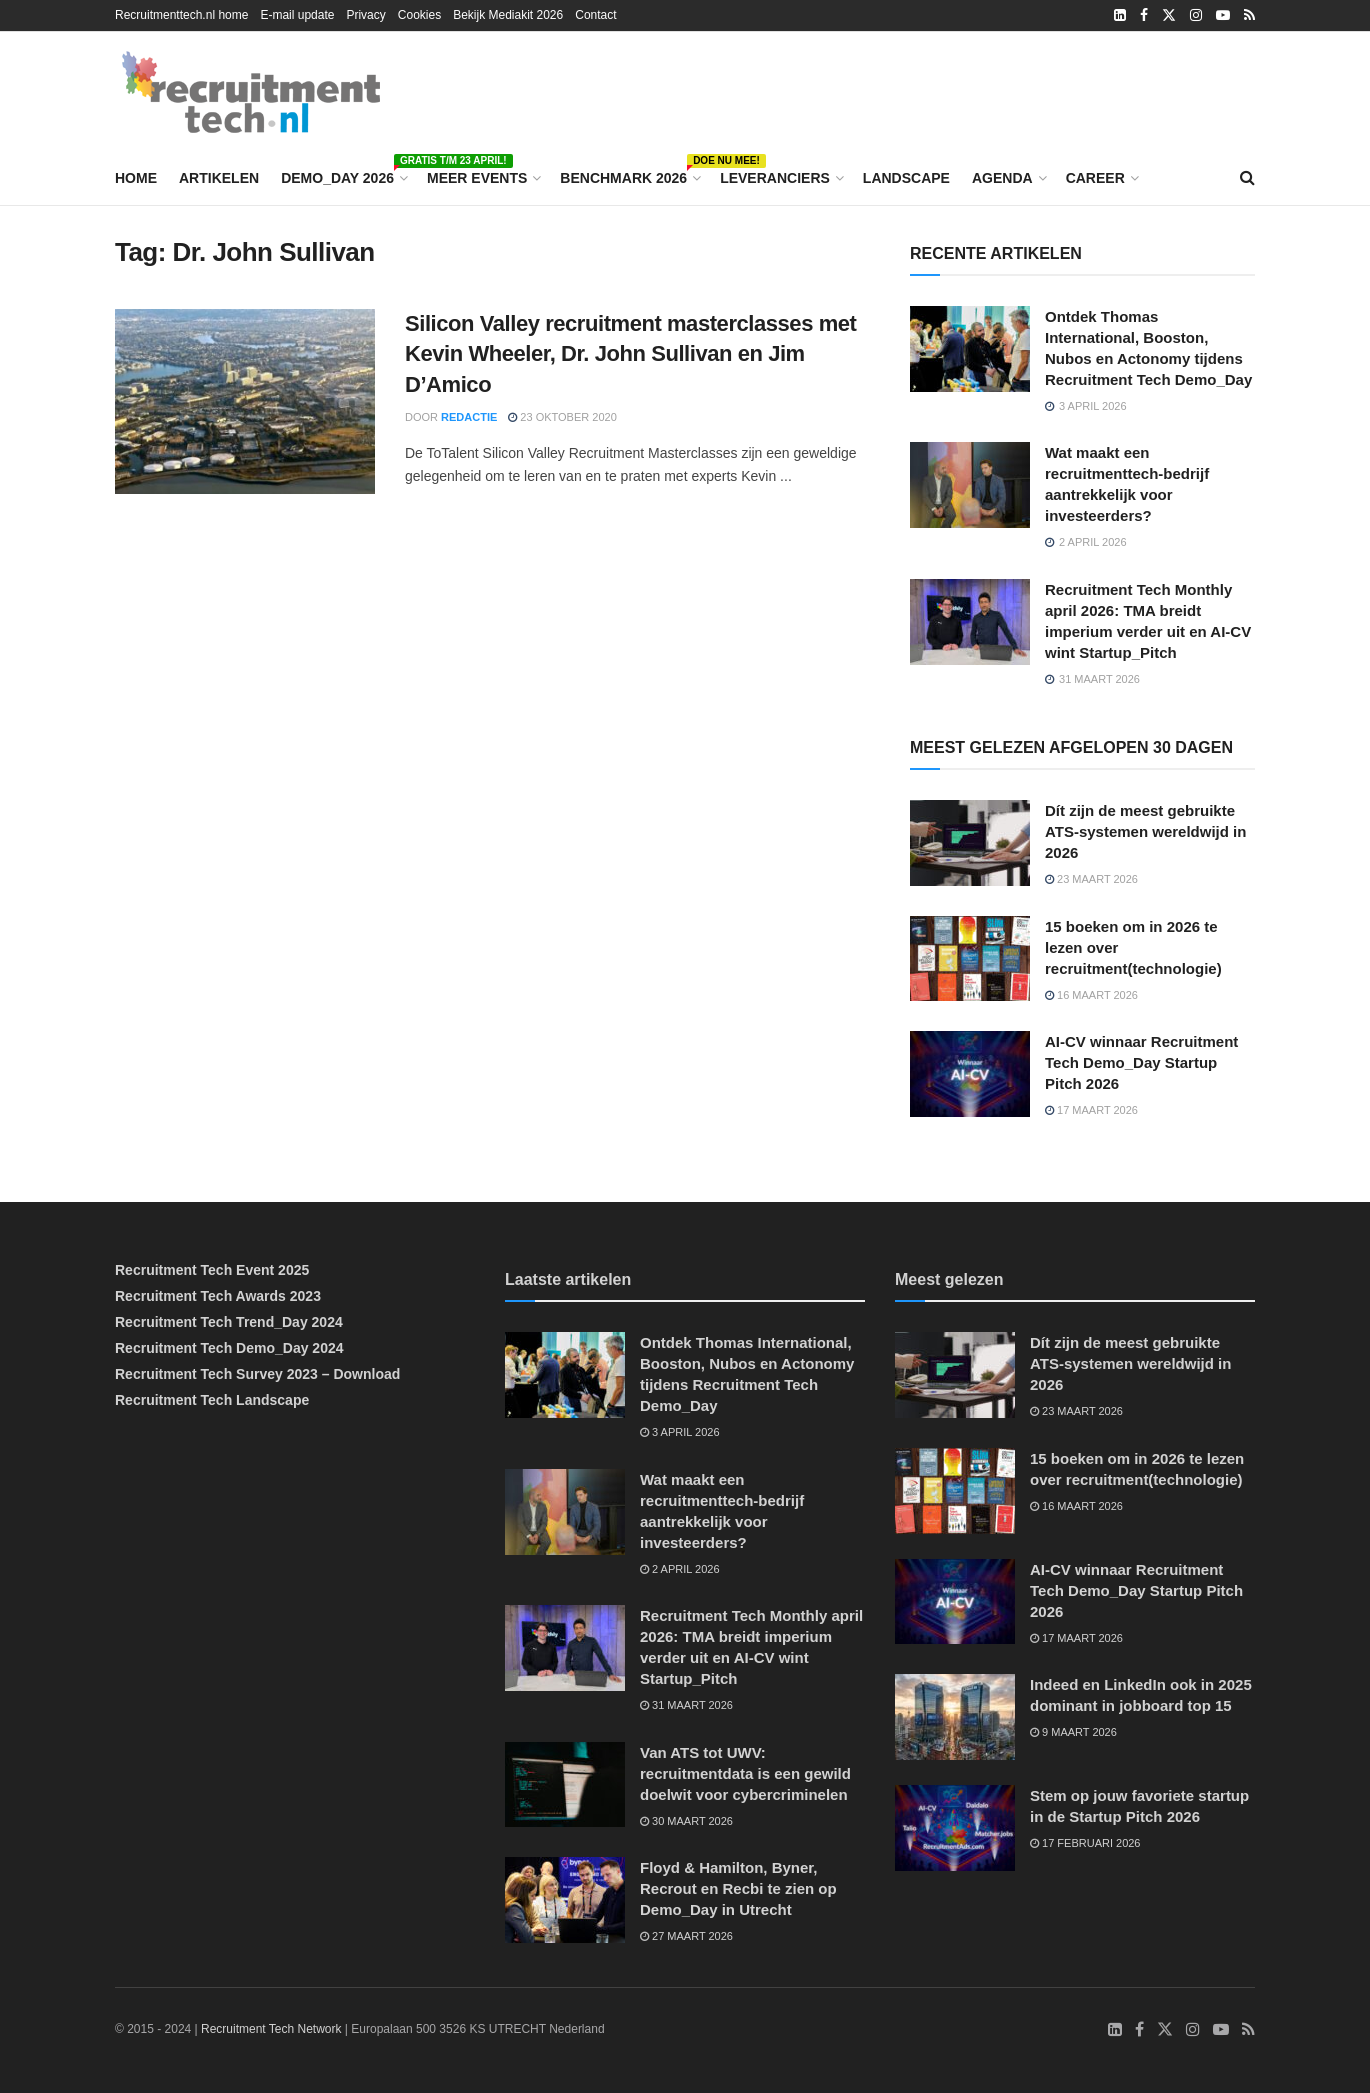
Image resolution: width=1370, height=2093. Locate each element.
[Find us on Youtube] (1221, 2030)
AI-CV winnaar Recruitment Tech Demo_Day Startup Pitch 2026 (1141, 1062)
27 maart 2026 (686, 1936)
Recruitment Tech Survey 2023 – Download (257, 1374)
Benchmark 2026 (629, 175)
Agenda (1002, 178)
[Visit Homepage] (251, 92)
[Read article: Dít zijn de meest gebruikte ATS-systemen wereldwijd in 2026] (970, 843)
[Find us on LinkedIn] (1115, 2030)
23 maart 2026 (1091, 879)
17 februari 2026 (1085, 1843)
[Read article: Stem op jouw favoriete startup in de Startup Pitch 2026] (955, 1828)
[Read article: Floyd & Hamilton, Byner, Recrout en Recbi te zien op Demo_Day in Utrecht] (565, 1900)
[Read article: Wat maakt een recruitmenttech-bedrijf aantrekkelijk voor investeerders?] (970, 485)
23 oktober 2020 (562, 417)
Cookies (419, 15)
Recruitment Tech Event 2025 (212, 1270)
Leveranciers (775, 178)
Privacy (365, 15)
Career (1095, 178)
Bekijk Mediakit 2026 (508, 15)
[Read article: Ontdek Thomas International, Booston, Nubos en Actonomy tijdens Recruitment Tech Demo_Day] (970, 349)
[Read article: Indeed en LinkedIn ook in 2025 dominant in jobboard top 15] (955, 1717)
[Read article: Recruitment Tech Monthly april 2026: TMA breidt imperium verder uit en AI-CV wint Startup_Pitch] (970, 622)
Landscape (906, 178)
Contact (595, 15)
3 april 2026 (680, 1432)
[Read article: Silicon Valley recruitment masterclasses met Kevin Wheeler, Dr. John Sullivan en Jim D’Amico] (245, 402)
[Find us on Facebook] (1139, 2030)
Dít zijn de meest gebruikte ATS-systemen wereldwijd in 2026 (1145, 831)
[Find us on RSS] (1248, 2030)
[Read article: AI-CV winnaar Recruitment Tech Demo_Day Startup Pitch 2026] (970, 1074)
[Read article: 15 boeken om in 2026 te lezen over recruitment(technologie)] (970, 959)
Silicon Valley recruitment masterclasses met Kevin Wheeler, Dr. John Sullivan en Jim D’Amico (630, 354)
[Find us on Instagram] (1193, 2030)
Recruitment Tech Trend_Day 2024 (229, 1322)
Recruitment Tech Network (271, 2029)
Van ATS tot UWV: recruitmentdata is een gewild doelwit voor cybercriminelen (745, 1773)
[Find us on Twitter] (1165, 2030)
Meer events (477, 178)
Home (136, 178)
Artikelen (219, 178)
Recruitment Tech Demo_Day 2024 (229, 1348)
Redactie (469, 417)
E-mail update (297, 15)
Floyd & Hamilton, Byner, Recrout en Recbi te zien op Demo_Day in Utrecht (738, 1888)
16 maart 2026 (1091, 995)
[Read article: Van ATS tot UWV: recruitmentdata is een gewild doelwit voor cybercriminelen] (565, 1785)
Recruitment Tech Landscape (212, 1400)
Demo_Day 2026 (343, 175)
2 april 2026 (680, 1569)
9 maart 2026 (1073, 1732)
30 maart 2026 (686, 1821)
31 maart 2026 (686, 1705)
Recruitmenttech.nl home (181, 15)
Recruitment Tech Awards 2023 (218, 1296)
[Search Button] (1247, 178)
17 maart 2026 (1091, 1110)
